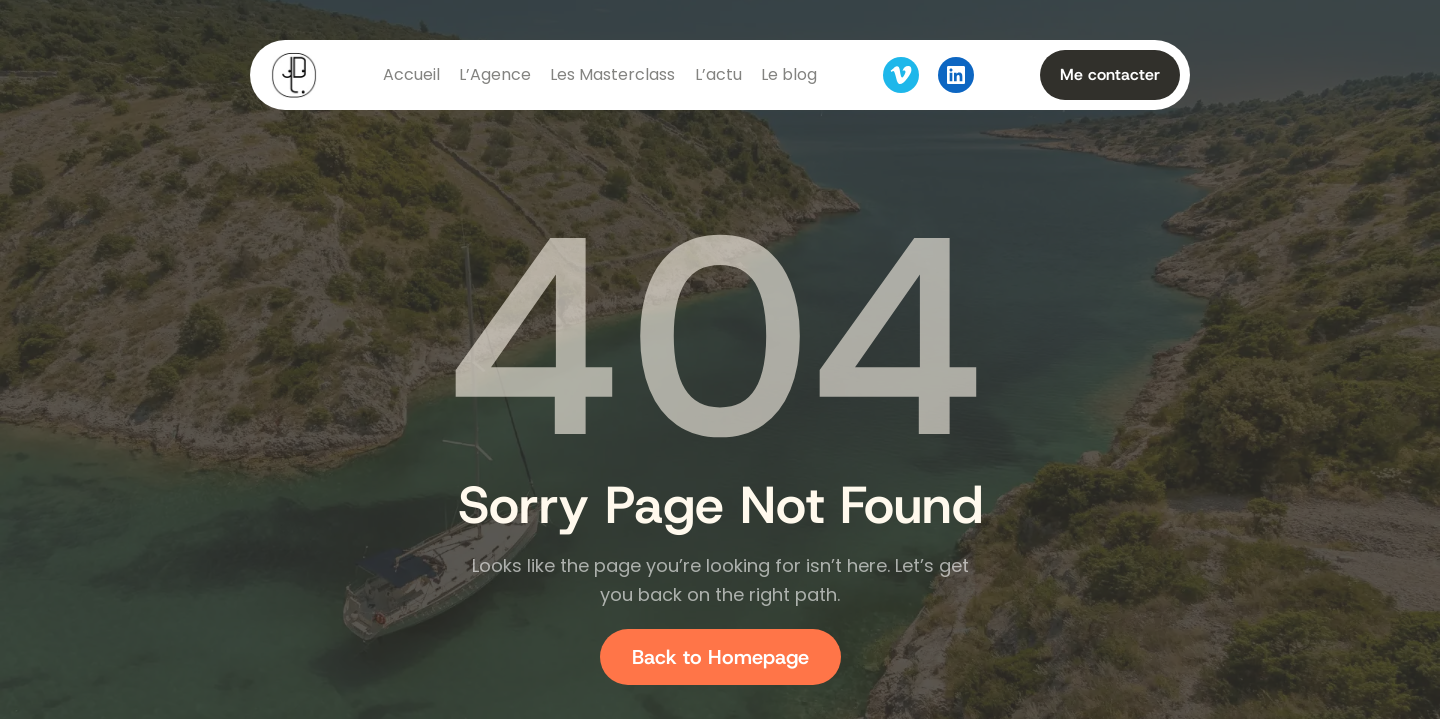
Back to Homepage (720, 657)
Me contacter (1110, 74)
